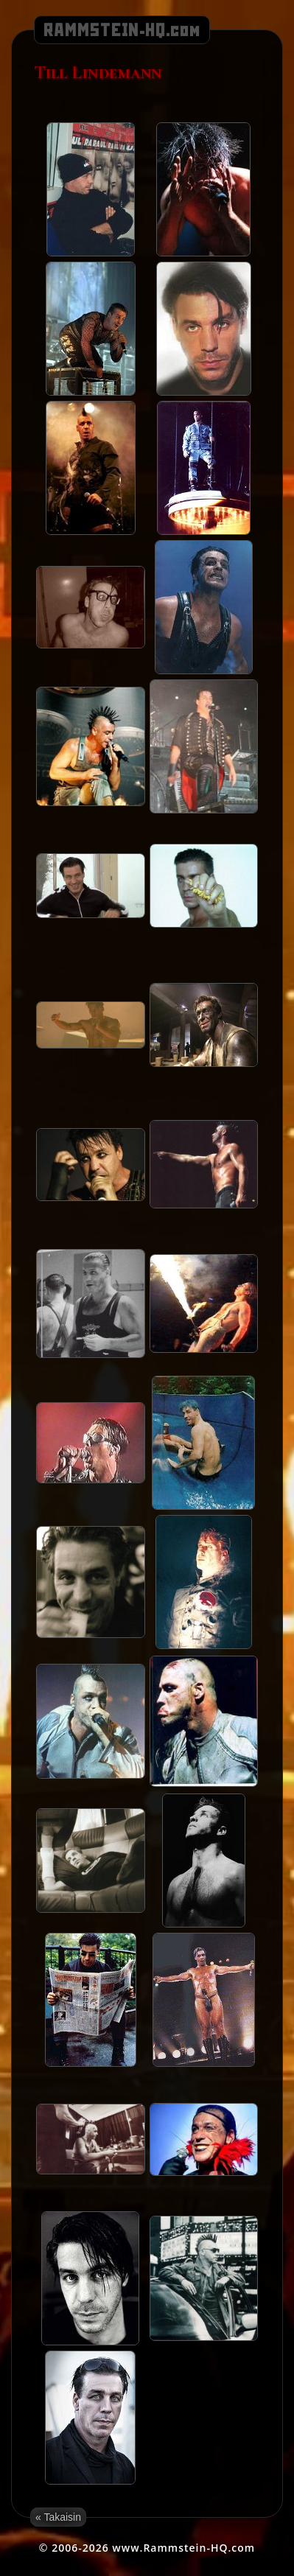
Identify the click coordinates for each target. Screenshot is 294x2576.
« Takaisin (58, 2517)
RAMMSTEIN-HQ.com (121, 31)
